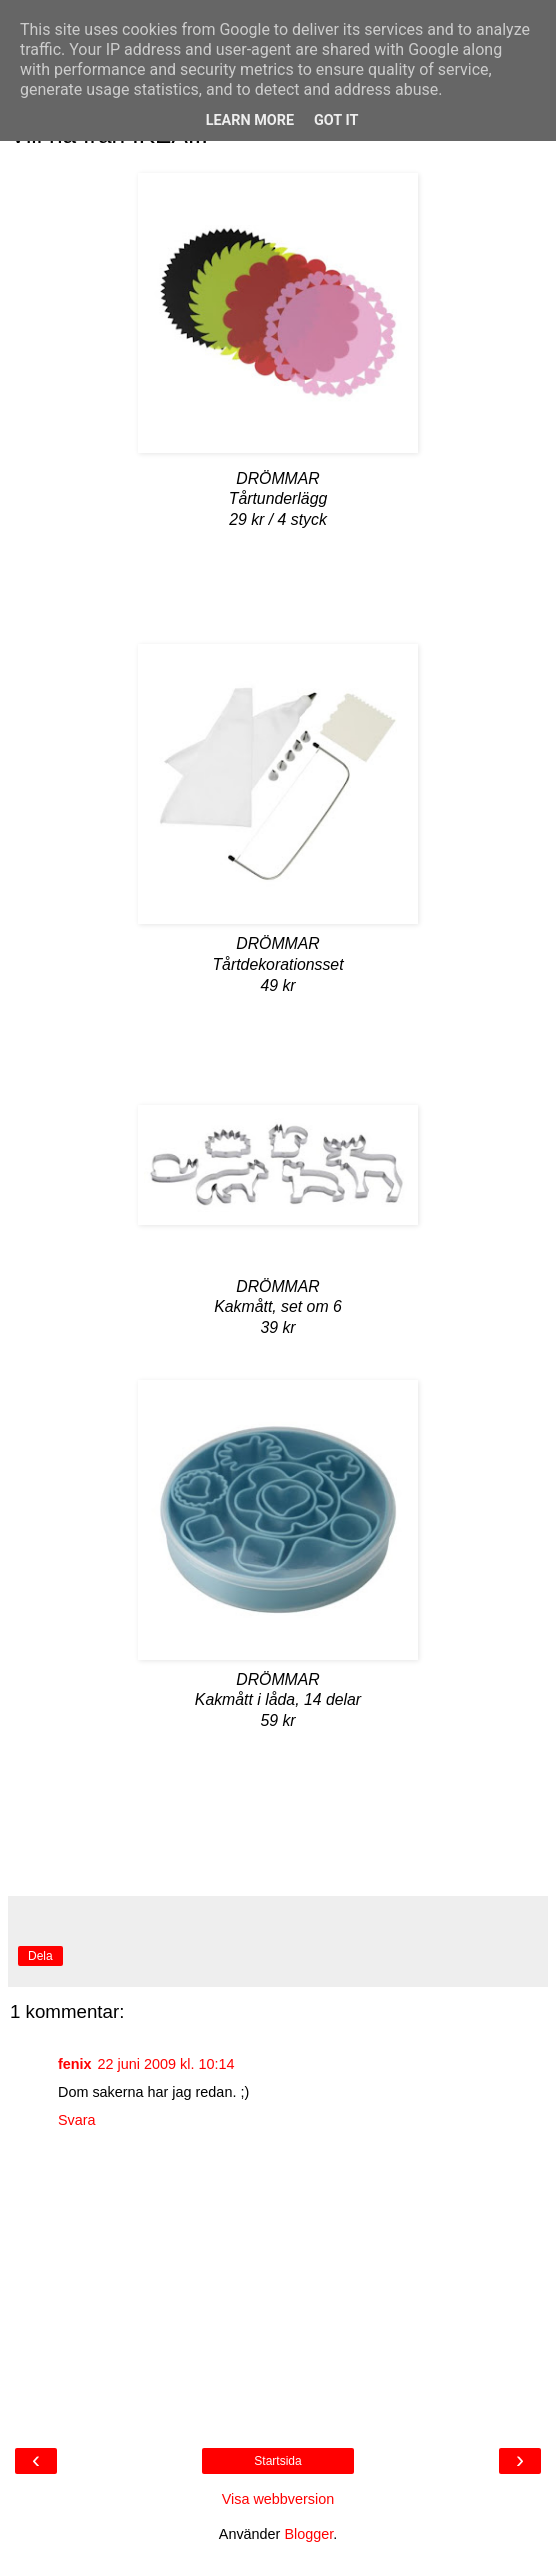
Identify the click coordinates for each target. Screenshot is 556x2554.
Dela (40, 1956)
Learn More (250, 120)
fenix (75, 2064)
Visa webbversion (278, 2499)
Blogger (308, 2534)
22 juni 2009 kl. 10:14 (166, 2064)
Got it (336, 120)
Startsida (277, 2461)
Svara (77, 2120)
